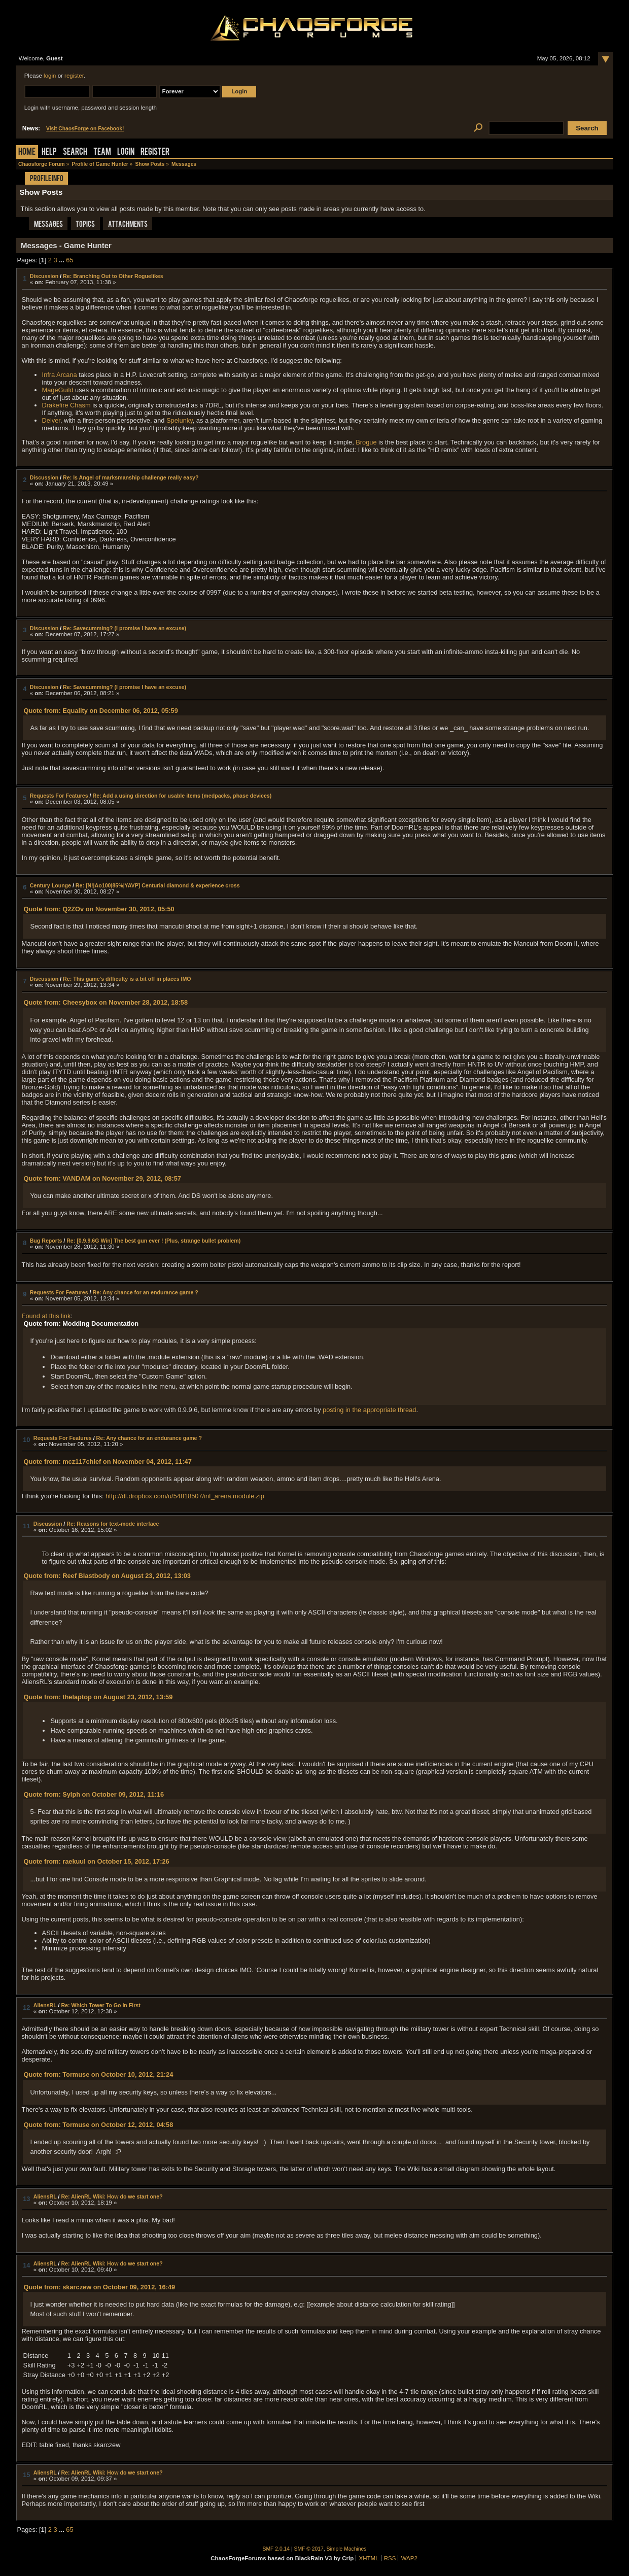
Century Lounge (50, 885)
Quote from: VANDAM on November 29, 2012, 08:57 (102, 1178)
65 (69, 260)
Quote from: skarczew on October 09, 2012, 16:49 (99, 2287)
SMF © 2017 (309, 2549)
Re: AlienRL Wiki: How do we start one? (111, 2196)
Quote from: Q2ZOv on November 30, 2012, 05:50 (98, 909)
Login (125, 152)
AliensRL (45, 2005)
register (74, 76)
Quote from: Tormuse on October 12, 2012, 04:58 (98, 2124)
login (50, 76)
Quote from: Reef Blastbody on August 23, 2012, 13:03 (106, 1575)
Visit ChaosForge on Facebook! (85, 128)
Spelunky (179, 420)
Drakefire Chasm (66, 405)
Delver (51, 420)
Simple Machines (347, 2549)
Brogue (366, 442)
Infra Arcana (59, 375)
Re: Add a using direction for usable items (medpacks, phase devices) (181, 796)
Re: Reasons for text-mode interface (112, 1524)
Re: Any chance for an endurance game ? (145, 1292)
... (62, 260)
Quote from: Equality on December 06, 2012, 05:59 (100, 710)
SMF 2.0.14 (276, 2549)
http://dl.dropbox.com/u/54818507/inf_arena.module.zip (185, 1496)
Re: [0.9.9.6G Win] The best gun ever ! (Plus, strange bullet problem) (153, 1241)
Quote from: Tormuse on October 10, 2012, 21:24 (98, 2074)
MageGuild (58, 390)
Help (49, 152)
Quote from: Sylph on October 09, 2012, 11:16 (93, 1794)
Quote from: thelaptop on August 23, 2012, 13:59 (97, 1697)
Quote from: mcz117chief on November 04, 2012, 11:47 (107, 1461)
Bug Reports (46, 1241)
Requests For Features (59, 796)
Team (102, 152)
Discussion (44, 276)
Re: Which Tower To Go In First (100, 2005)
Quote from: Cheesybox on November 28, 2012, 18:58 (105, 1002)
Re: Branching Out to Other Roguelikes (113, 276)
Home (27, 152)
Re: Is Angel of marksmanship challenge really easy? (130, 477)
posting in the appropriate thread (369, 1410)
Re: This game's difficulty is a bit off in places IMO (127, 979)
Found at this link (46, 1316)
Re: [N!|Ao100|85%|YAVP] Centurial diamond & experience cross (158, 885)
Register (155, 152)
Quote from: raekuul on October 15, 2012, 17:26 (96, 1861)
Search (75, 152)
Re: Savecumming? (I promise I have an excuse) (124, 628)
